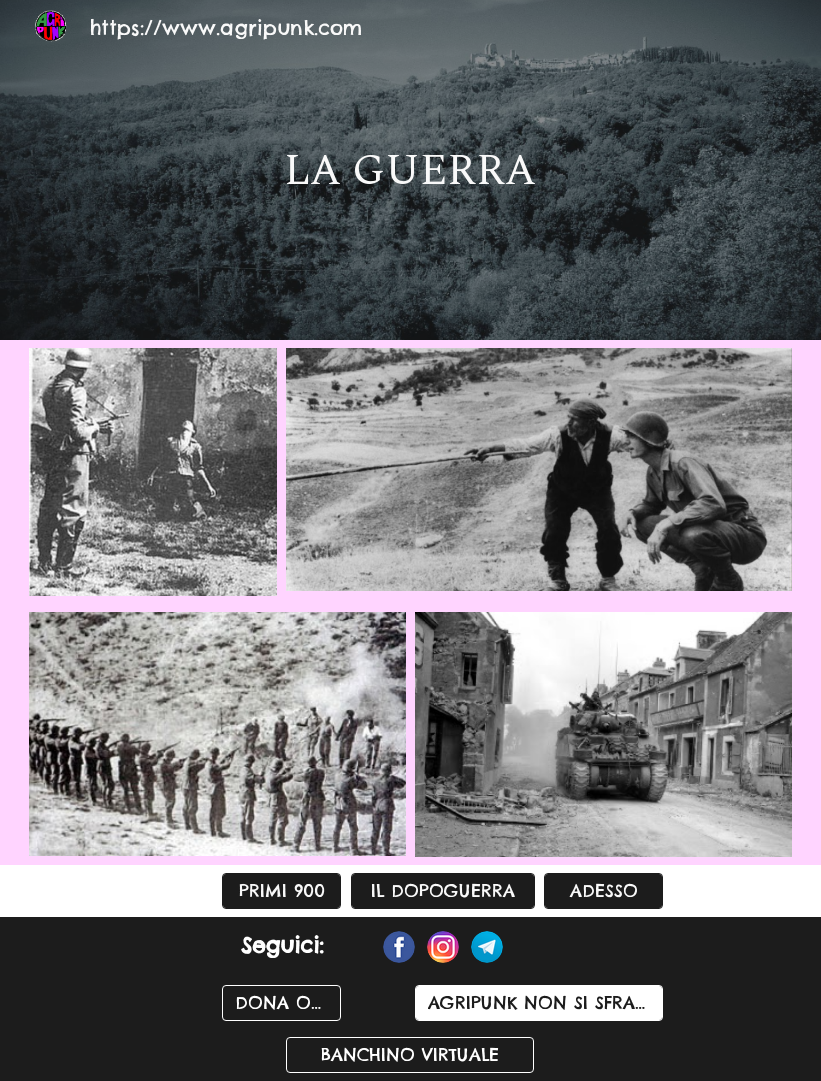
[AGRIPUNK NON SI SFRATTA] (539, 1003)
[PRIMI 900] (281, 891)
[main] (411, 170)
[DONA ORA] (281, 1003)
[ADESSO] (603, 891)
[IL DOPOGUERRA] (443, 891)
